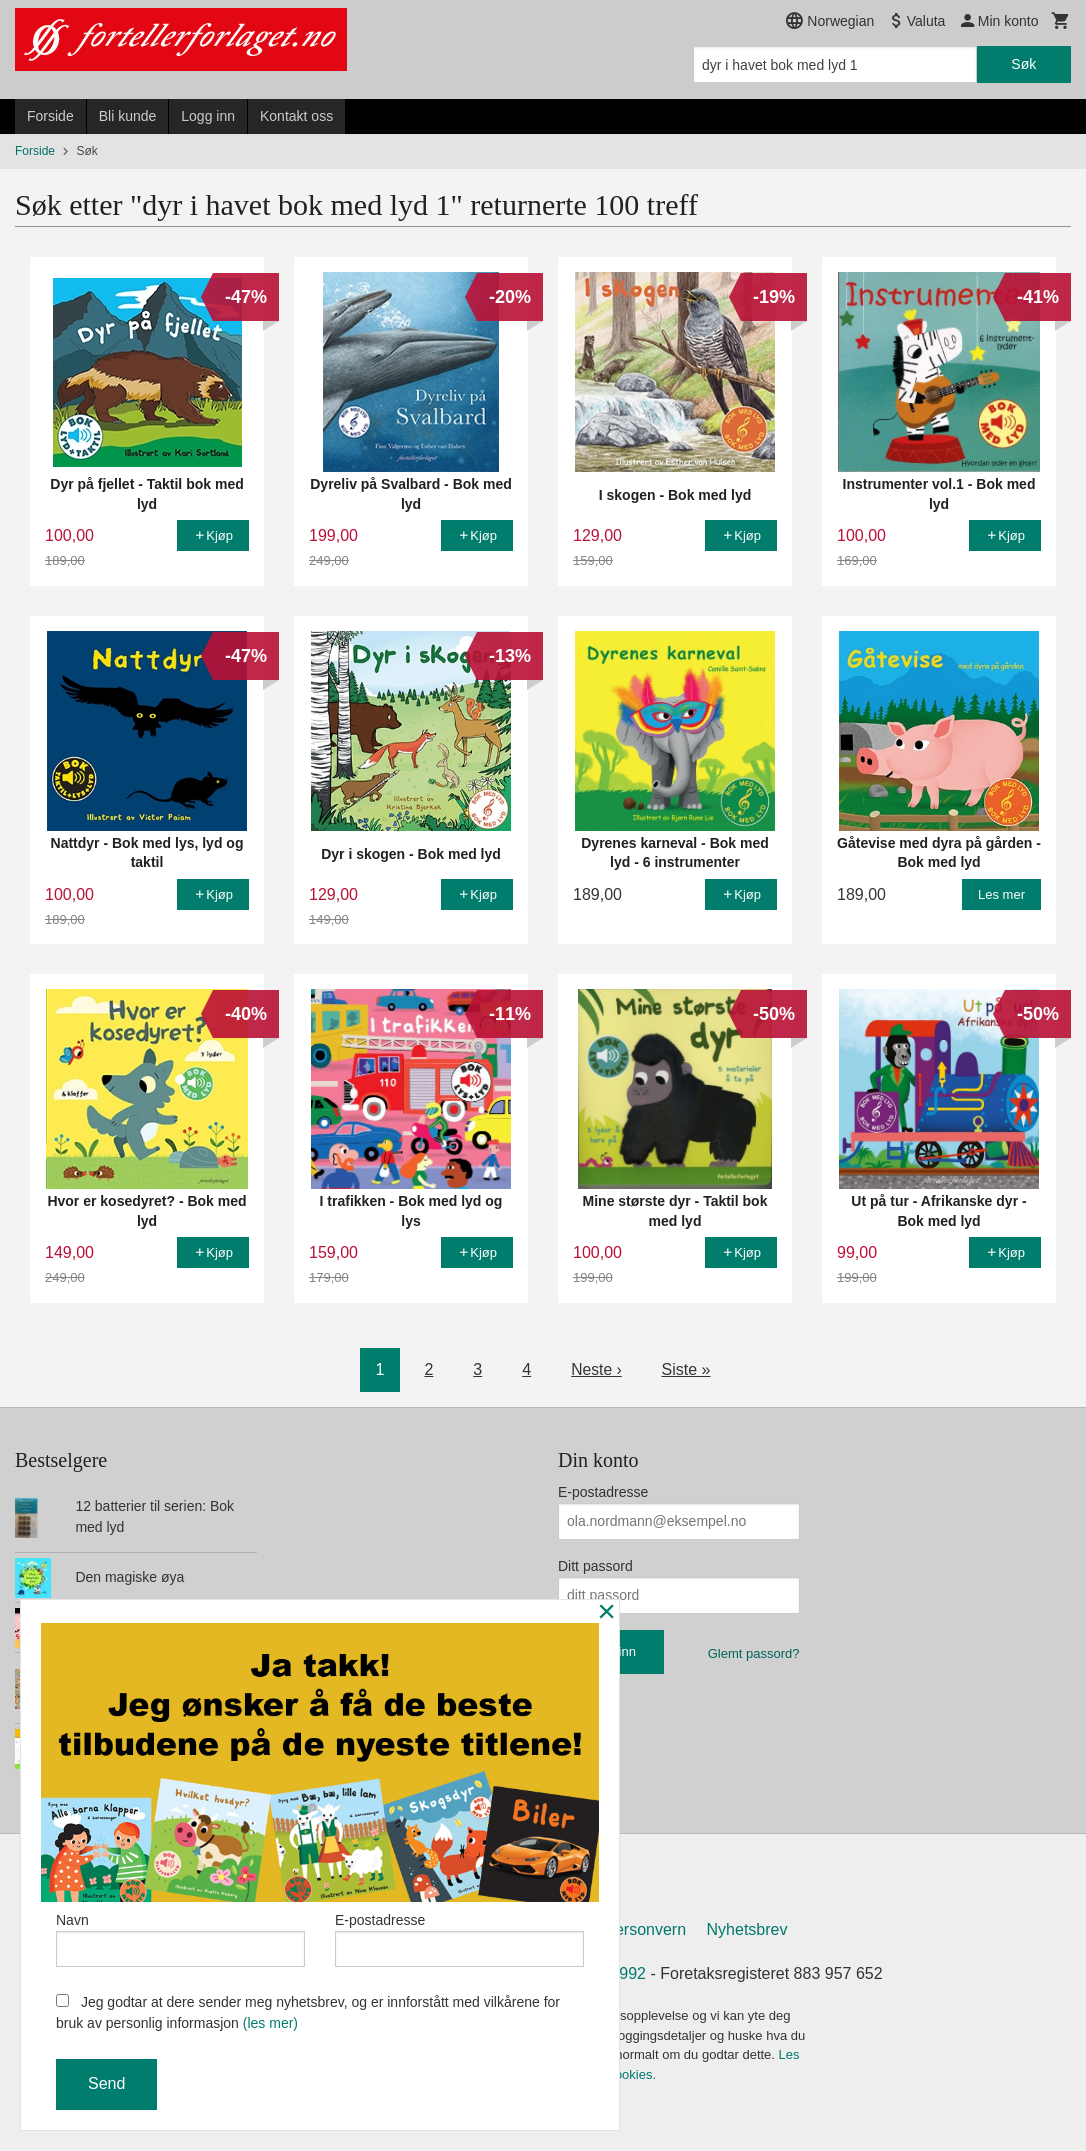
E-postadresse (603, 1492)
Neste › (597, 1369)
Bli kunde (128, 116)
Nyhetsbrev (747, 1931)
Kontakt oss (296, 116)
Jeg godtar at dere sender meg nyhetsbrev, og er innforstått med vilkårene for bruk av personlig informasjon (308, 2012)
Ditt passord (595, 1566)
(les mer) (270, 2023)
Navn (180, 1939)
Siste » (686, 1369)
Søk (1023, 64)
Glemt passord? (754, 1653)
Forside (50, 116)
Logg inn (208, 116)
